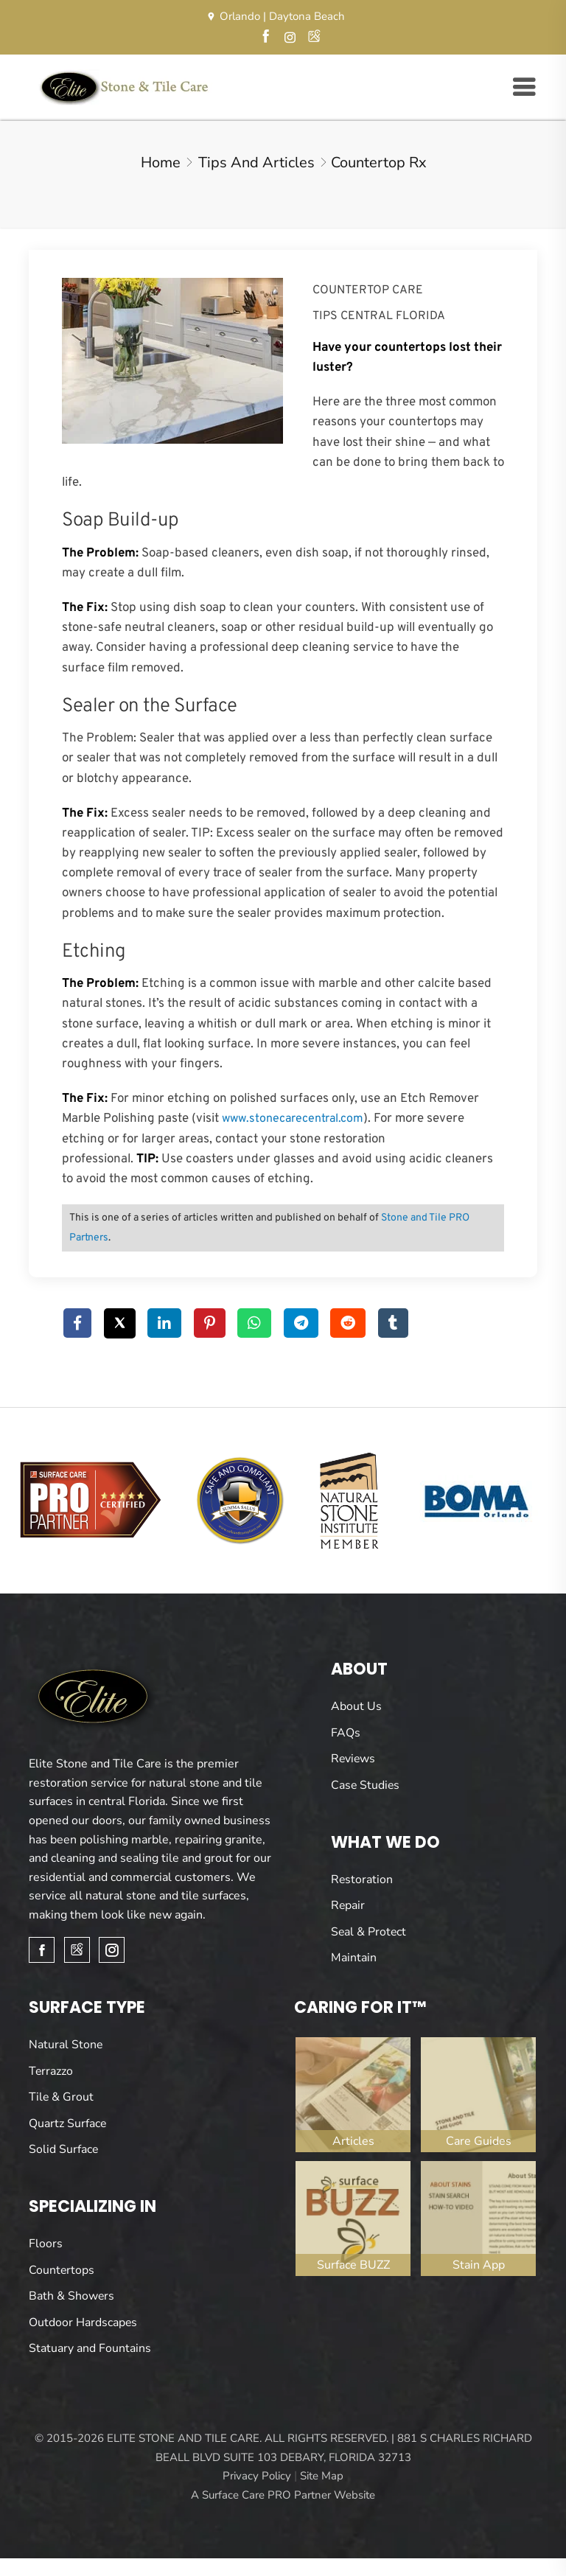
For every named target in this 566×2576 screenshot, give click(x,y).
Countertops (62, 2269)
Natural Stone (66, 2044)
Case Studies (366, 1784)
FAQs (345, 1732)
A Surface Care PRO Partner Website (283, 2494)
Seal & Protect (369, 1931)
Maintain (354, 1958)
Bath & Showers (72, 2295)
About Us (356, 1706)
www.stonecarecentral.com (292, 1118)
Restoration (362, 1879)
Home (161, 162)
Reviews (354, 1759)
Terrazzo (51, 2070)
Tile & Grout (61, 2097)
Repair (348, 1905)
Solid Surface (64, 2149)
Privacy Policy (257, 2475)
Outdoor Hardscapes (83, 2322)
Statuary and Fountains (90, 2348)
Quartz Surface (68, 2123)
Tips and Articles (256, 162)
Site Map (321, 2475)
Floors (46, 2243)
